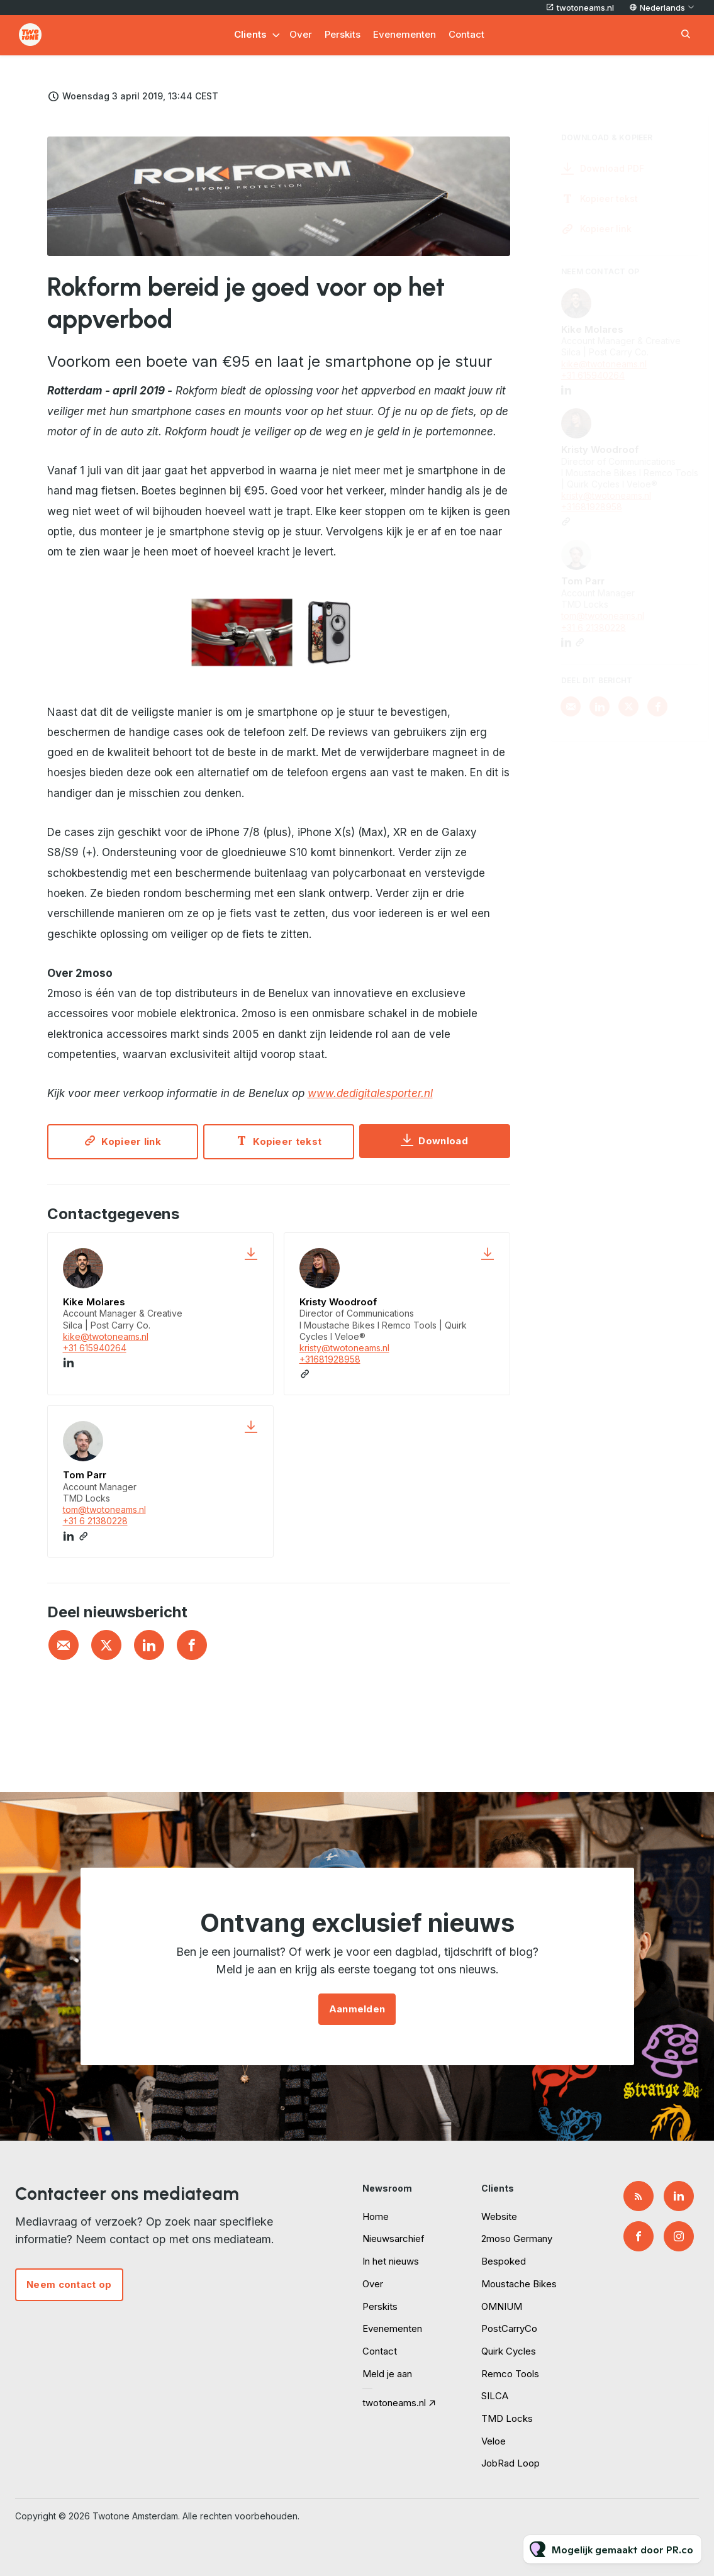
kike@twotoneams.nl (105, 1336)
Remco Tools (510, 2374)
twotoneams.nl (585, 8)
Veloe (493, 2441)
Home (375, 2216)
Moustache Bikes (519, 2284)
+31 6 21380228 (95, 1520)
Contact (466, 34)
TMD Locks (507, 2418)
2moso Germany (516, 2238)
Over (300, 34)
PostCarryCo (509, 2328)
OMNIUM (501, 2306)
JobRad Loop (510, 2463)
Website (499, 2216)
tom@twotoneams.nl (104, 1509)
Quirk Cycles (508, 2351)
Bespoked (503, 2261)
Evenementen (404, 34)
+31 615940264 (94, 1347)
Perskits (342, 34)
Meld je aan (387, 2374)
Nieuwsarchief (393, 2238)
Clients (250, 34)
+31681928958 (329, 1359)
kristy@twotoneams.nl (344, 1347)
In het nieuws (390, 2261)
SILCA (494, 2396)
